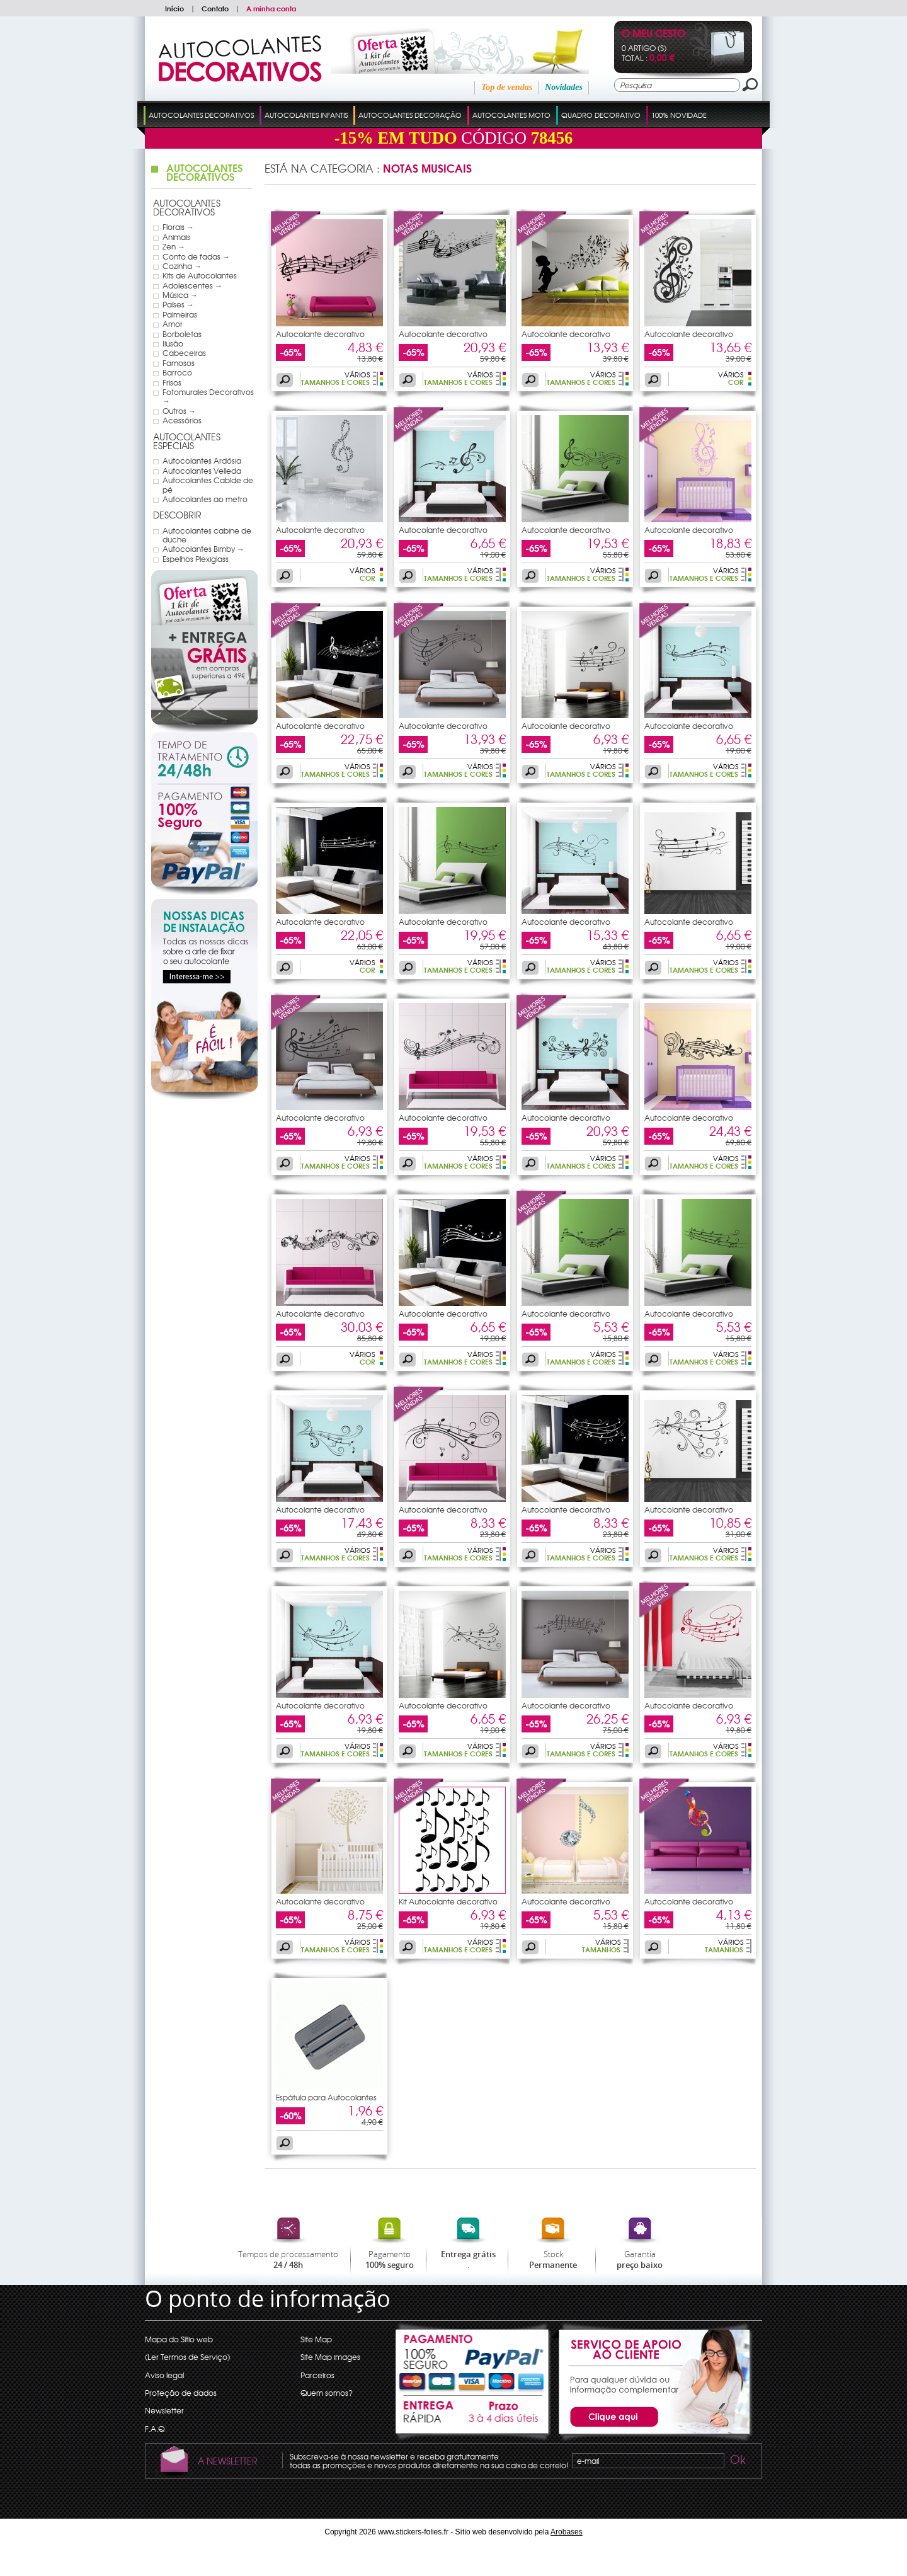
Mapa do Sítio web (179, 2339)
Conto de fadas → (196, 256)
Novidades (564, 87)
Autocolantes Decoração (410, 115)
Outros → (179, 410)
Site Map (316, 2339)
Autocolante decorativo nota (688, 337)
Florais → (178, 226)
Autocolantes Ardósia (202, 460)
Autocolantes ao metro (205, 499)
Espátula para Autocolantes (326, 2097)
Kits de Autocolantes (200, 275)
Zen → (174, 246)
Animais (176, 236)
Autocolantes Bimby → (203, 548)
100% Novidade (679, 115)
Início (174, 8)
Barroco (177, 372)
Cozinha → (182, 265)
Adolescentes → (192, 285)
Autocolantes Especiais (186, 441)
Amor (173, 323)
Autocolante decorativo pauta (320, 337)
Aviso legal (164, 2375)
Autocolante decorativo (566, 334)
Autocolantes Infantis (306, 115)
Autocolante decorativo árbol (320, 1905)
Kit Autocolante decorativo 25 (448, 1905)
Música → (180, 294)
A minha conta (271, 8)
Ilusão (173, 343)
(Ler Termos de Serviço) (187, 2356)
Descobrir (177, 514)
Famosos (179, 362)
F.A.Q (154, 2428)
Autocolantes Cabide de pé (208, 485)
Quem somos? (326, 2392)
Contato (215, 8)
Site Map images (330, 2356)
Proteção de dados (181, 2392)
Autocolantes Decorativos (201, 115)
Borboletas (182, 333)
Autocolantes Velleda (202, 470)
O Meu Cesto (653, 34)
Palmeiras (180, 314)
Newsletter (164, 2410)
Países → (178, 304)
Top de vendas (506, 87)
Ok (737, 2461)
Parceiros (317, 2375)
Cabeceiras (184, 352)
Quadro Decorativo (601, 115)
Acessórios (182, 420)
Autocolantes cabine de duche (207, 535)
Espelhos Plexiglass (196, 558)
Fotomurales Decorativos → (208, 396)
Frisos (172, 382)
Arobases (566, 2531)
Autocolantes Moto (511, 115)
